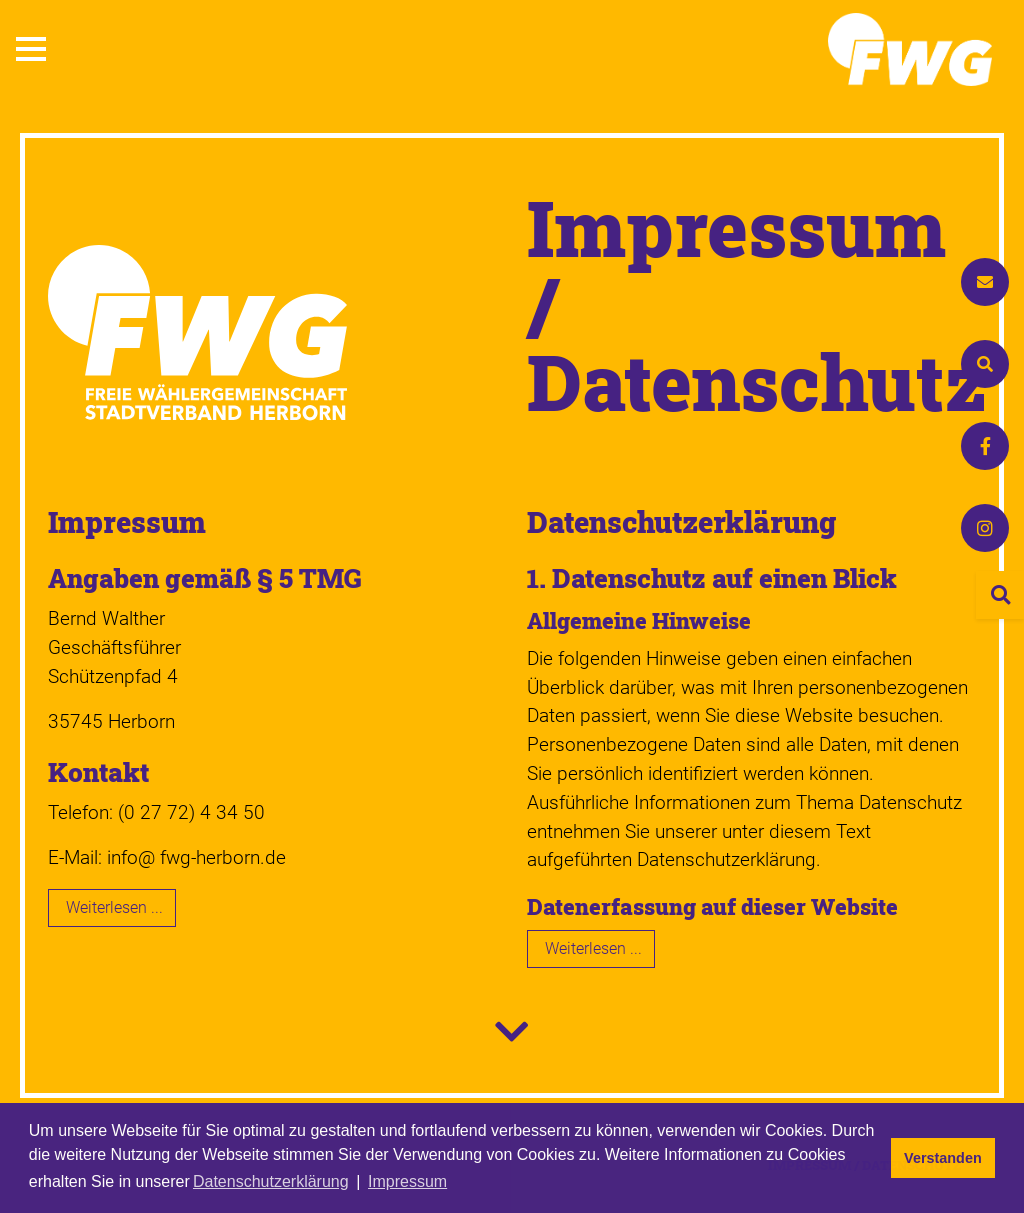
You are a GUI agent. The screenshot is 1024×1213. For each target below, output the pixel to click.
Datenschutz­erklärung (681, 522)
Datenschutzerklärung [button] (271, 1181)
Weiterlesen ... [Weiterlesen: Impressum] (114, 907)
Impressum (127, 522)
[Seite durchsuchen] (1000, 595)
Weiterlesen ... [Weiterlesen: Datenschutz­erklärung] (593, 948)
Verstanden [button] (943, 1158)
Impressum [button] (407, 1181)
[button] (31, 49)
